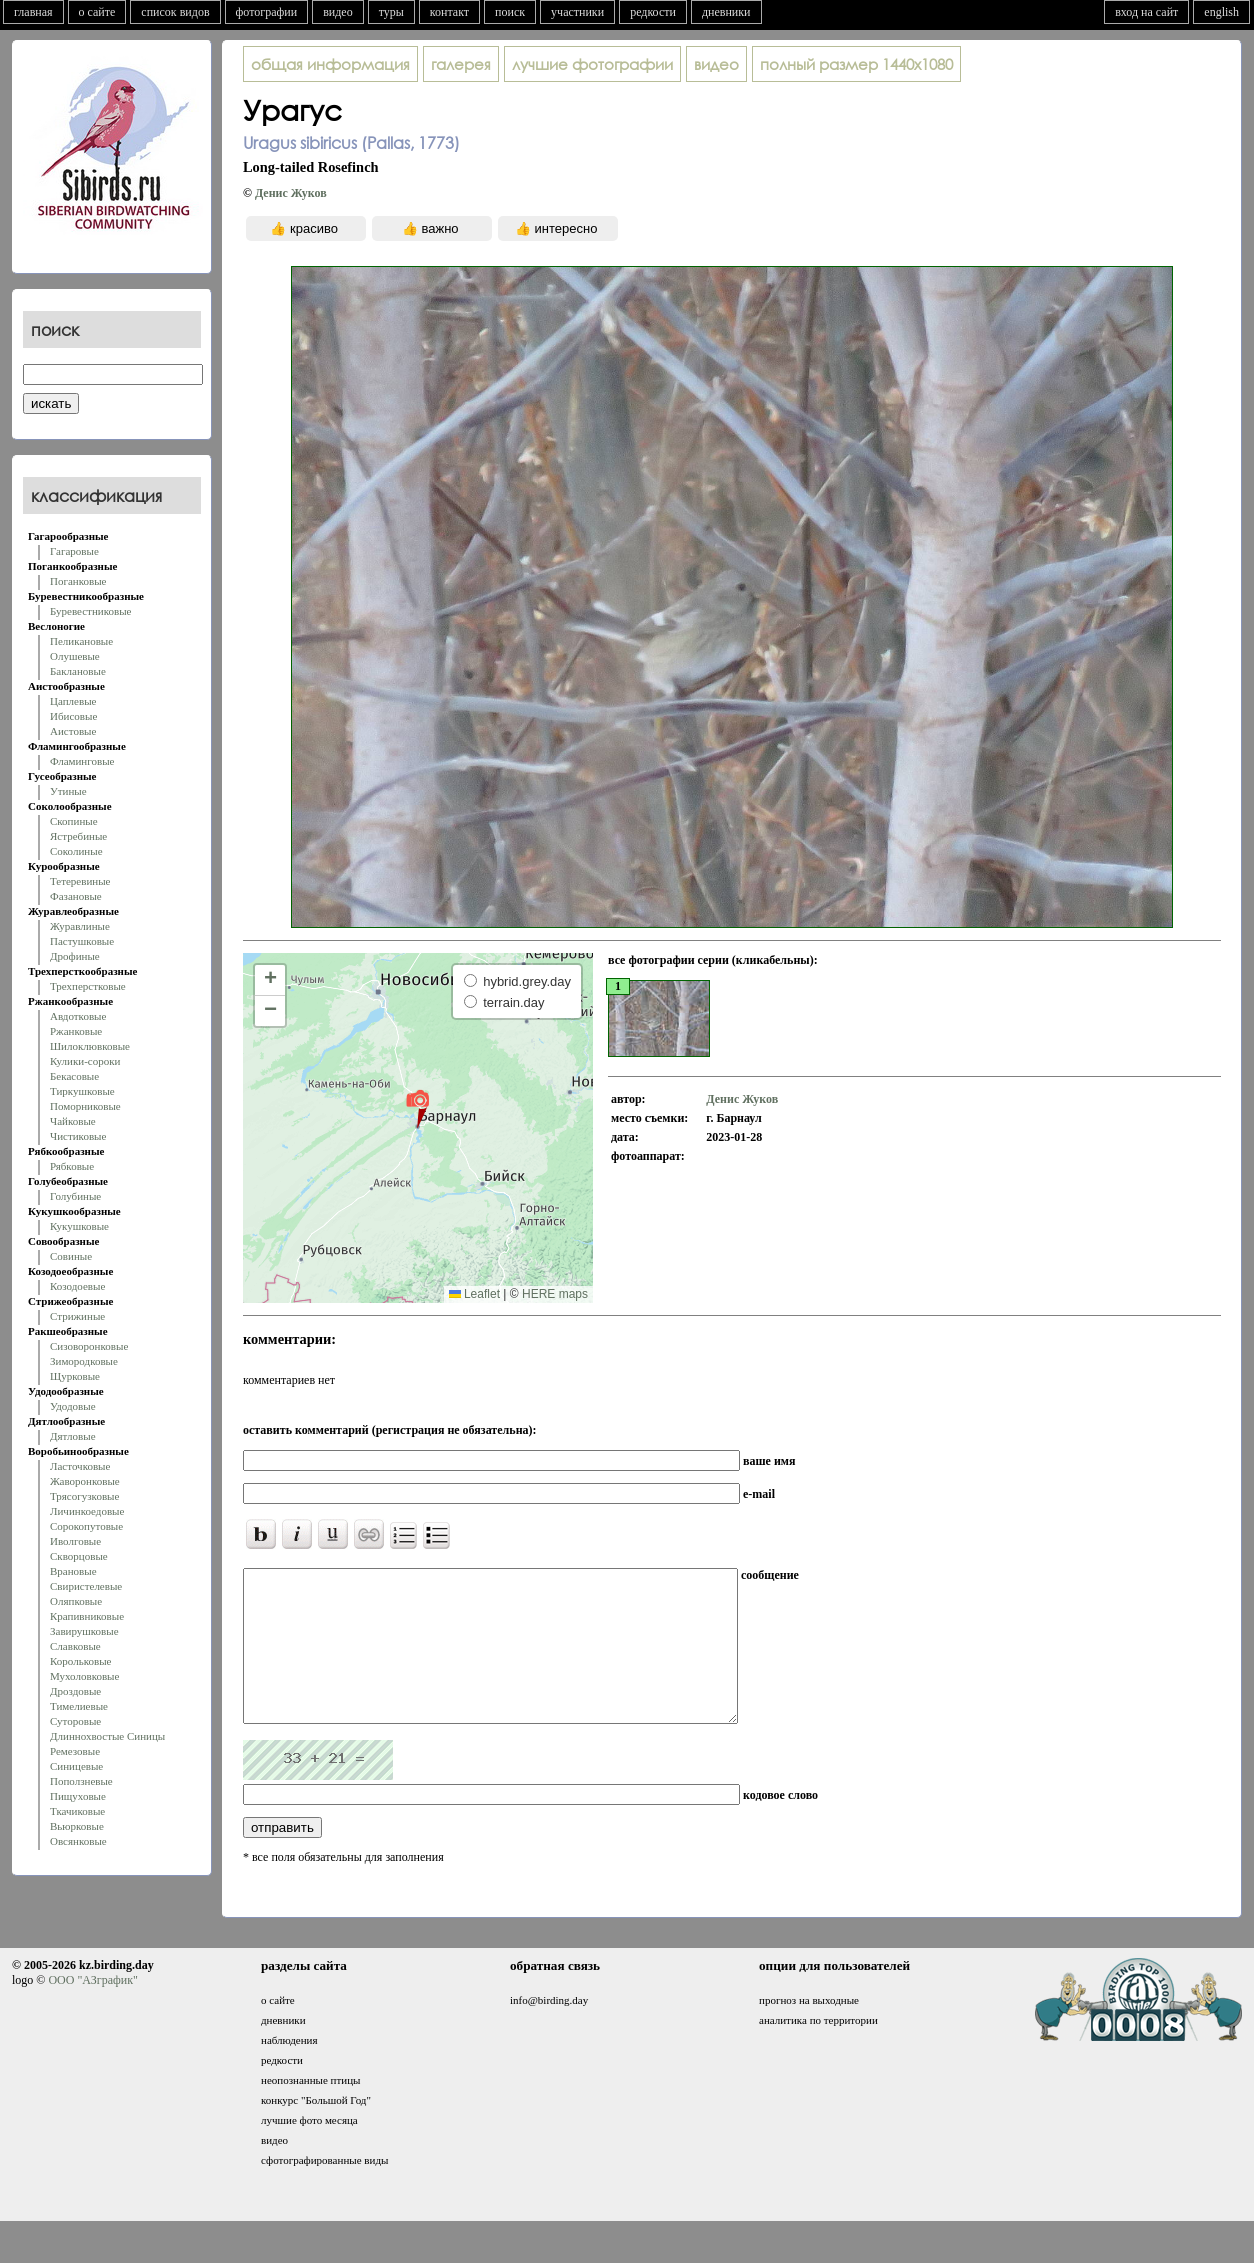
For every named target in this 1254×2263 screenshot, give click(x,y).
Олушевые (75, 656)
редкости (653, 12)
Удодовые (73, 1406)
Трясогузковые (84, 1496)
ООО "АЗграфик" (92, 2010)
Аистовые (73, 731)
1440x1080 (856, 64)
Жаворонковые (85, 1481)
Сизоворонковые (89, 1346)
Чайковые (73, 1121)
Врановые (73, 1571)
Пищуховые (78, 1796)
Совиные (71, 1256)
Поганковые (78, 581)
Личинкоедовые (87, 1511)
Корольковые (80, 1661)
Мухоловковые (84, 1676)
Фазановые (76, 896)
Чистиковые (78, 1136)
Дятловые (73, 1436)
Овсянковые (78, 1841)
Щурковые (75, 1376)
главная (33, 12)
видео (338, 12)
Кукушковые (79, 1226)
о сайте (97, 12)
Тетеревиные (80, 881)
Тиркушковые (82, 1091)
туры (391, 12)
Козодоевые (77, 1286)
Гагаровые (74, 551)
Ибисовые (73, 716)
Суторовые (75, 1721)
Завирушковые (84, 1631)
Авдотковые (78, 1016)
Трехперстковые (88, 986)
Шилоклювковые (90, 1046)
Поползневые (81, 1781)
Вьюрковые (77, 1826)
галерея (461, 64)
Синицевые (76, 1766)
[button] (417, 1108)
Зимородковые (84, 1361)
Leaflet (474, 1294)
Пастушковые (82, 941)
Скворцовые (79, 1556)
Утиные (68, 791)
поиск (510, 12)
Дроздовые (75, 1691)
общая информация (330, 64)
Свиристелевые (86, 1586)
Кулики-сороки (85, 1061)
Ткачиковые (77, 1811)
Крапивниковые (87, 1616)
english (1221, 12)
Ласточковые (80, 1466)
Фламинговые (82, 761)
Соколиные (76, 851)
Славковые (75, 1646)
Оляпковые (76, 1601)
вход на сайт (1146, 12)
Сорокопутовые (86, 1526)
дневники (726, 12)
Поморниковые (85, 1106)
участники (577, 12)
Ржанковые (76, 1031)
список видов (175, 12)
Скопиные (74, 821)
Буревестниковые (90, 611)
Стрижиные (77, 1316)
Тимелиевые (79, 1706)
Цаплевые (73, 701)
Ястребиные (78, 836)
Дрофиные (75, 956)
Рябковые (72, 1166)
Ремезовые (75, 1751)
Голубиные (75, 1196)
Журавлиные (80, 926)
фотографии (267, 12)
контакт (449, 12)
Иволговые (75, 1541)
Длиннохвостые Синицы (107, 1736)
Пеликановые (81, 641)
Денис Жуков (291, 193)
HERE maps (555, 1294)
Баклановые (78, 671)
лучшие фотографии (592, 64)
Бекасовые (74, 1076)
